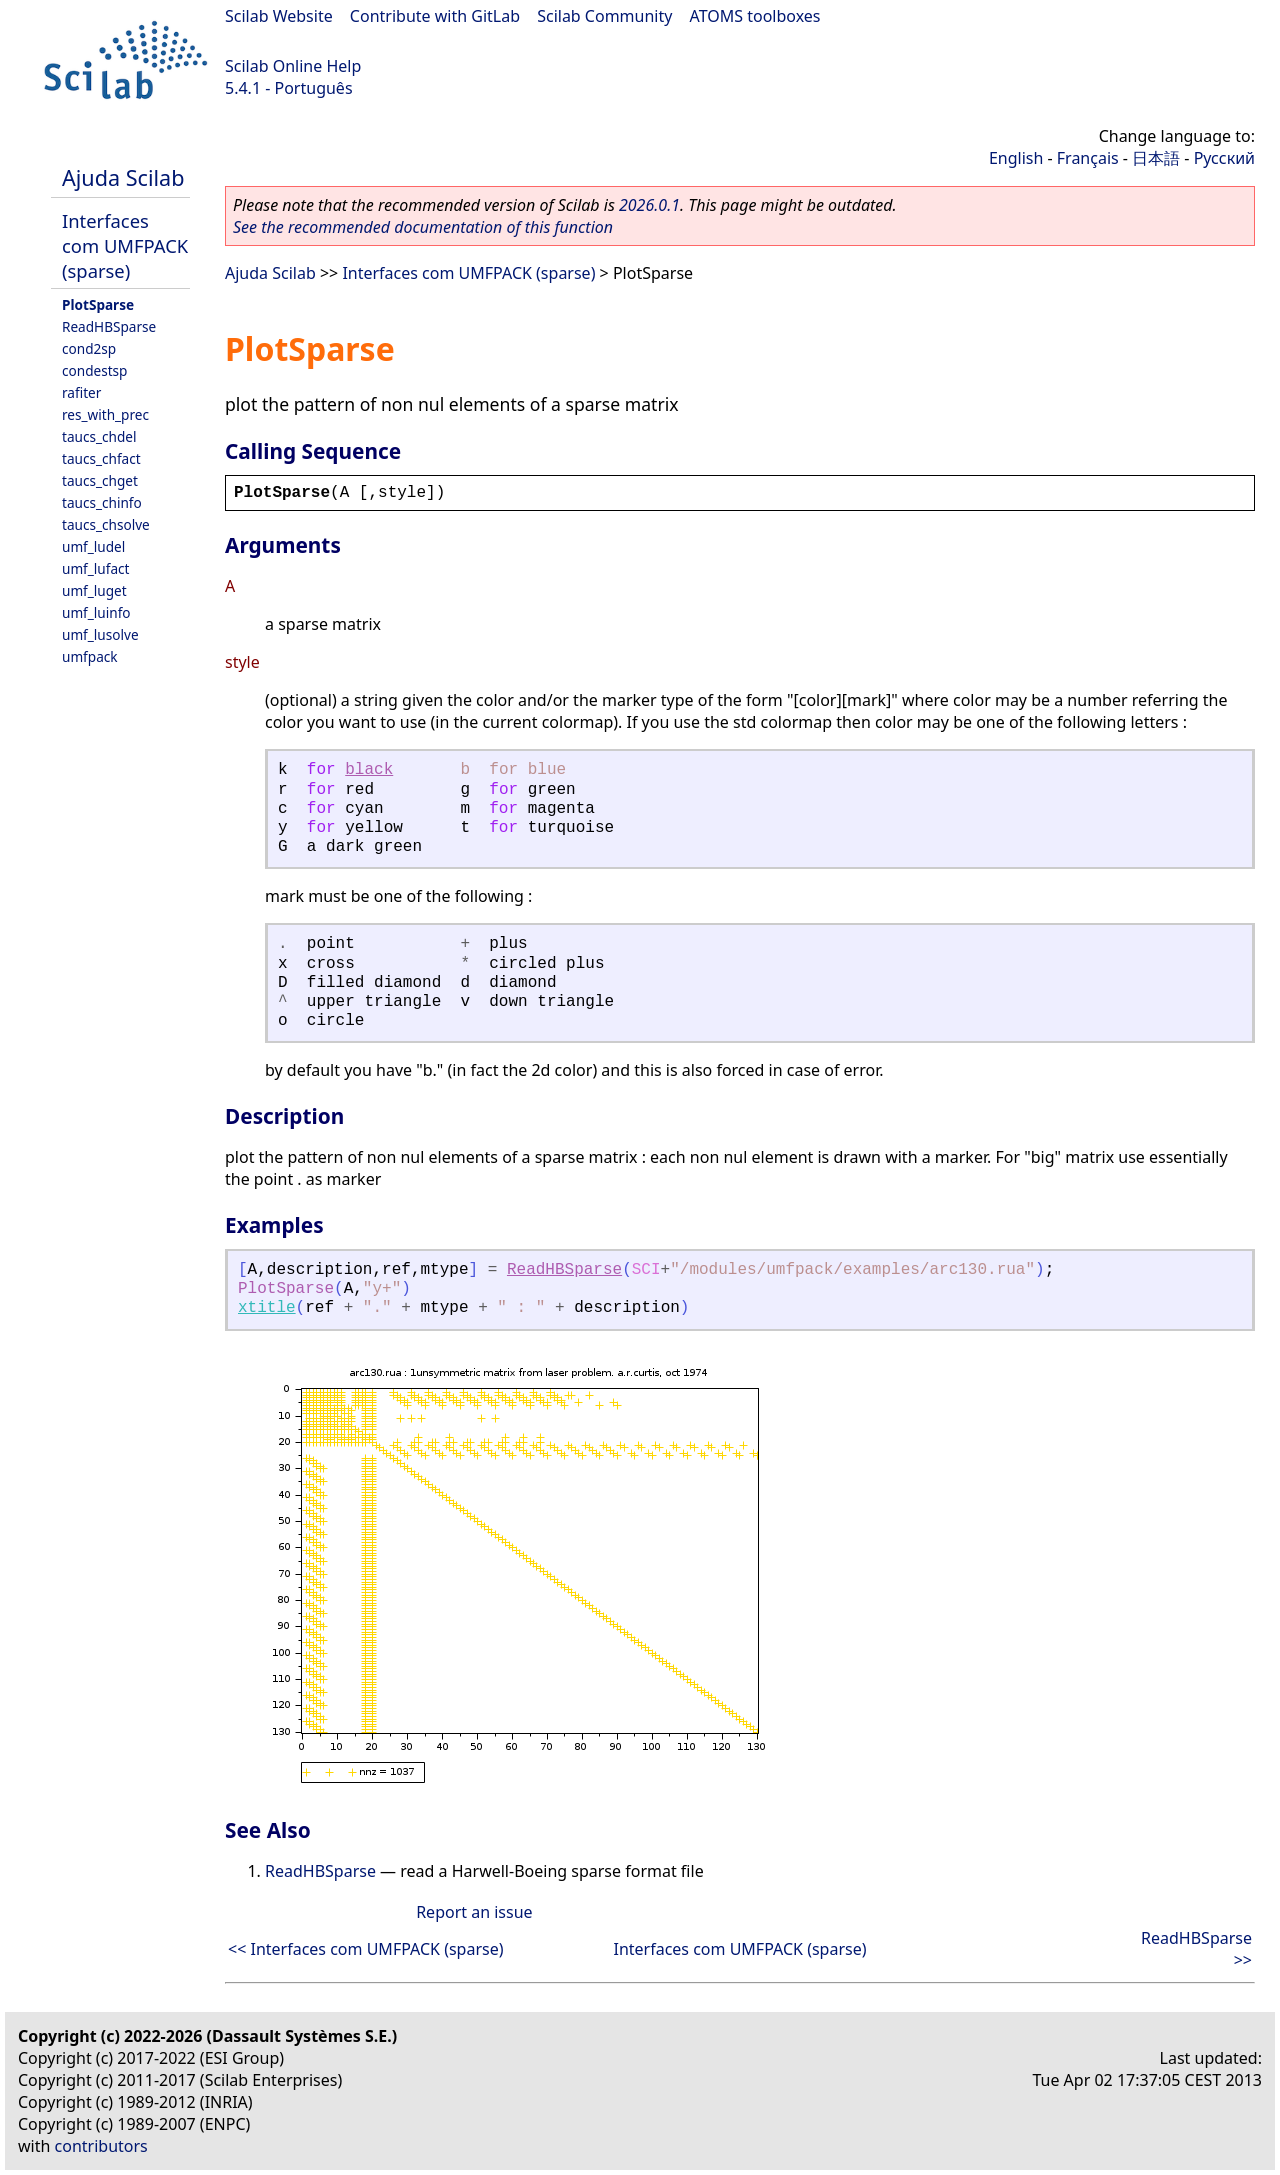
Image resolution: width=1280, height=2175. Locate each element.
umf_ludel (93, 546)
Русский (1224, 158)
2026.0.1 (649, 205)
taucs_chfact (101, 458)
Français (1088, 158)
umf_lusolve (100, 634)
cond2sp (89, 348)
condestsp (94, 370)
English (1016, 158)
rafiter (81, 392)
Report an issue (474, 1912)
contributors (101, 2146)
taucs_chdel (99, 436)
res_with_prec (105, 414)
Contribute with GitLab (435, 16)
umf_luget (94, 590)
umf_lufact (95, 568)
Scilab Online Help (293, 66)
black (369, 770)
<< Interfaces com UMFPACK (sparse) (366, 1949)
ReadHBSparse (109, 326)
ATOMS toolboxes (755, 16)
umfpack (90, 656)
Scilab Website (279, 16)
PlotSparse (98, 304)
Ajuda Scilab (123, 177)
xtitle (267, 1308)
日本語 (1156, 158)
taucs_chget (100, 480)
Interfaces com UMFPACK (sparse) (125, 245)
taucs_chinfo (102, 502)
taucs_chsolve (106, 524)
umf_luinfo (96, 612)
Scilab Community (604, 16)
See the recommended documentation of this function (423, 227)
